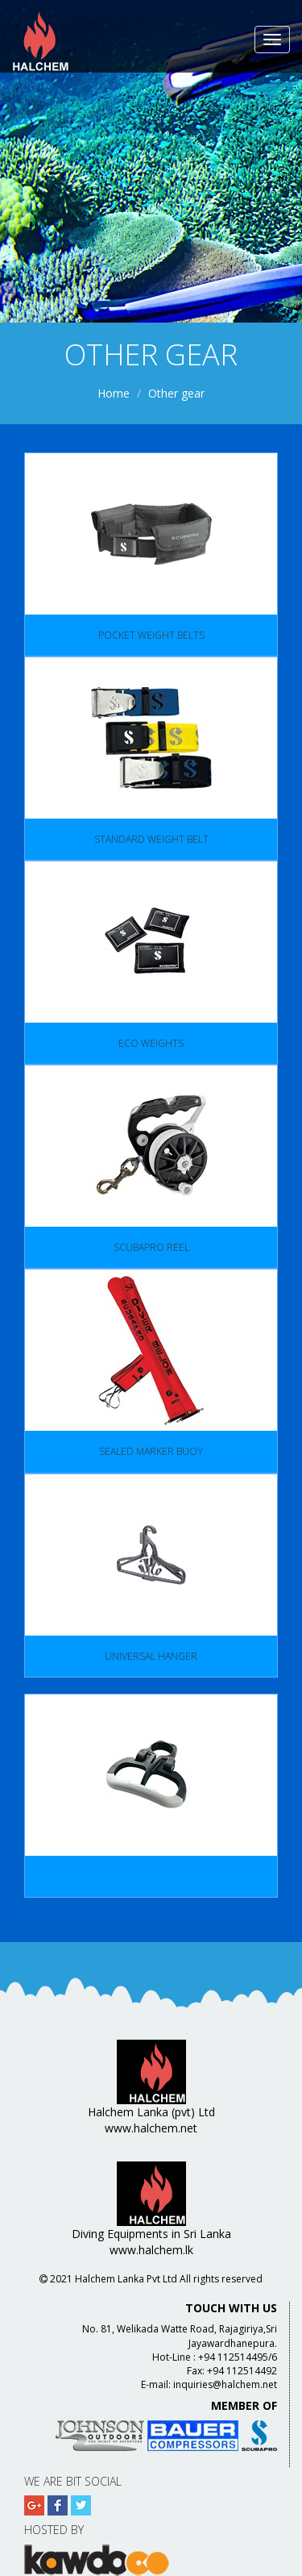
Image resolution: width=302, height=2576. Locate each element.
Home (113, 393)
